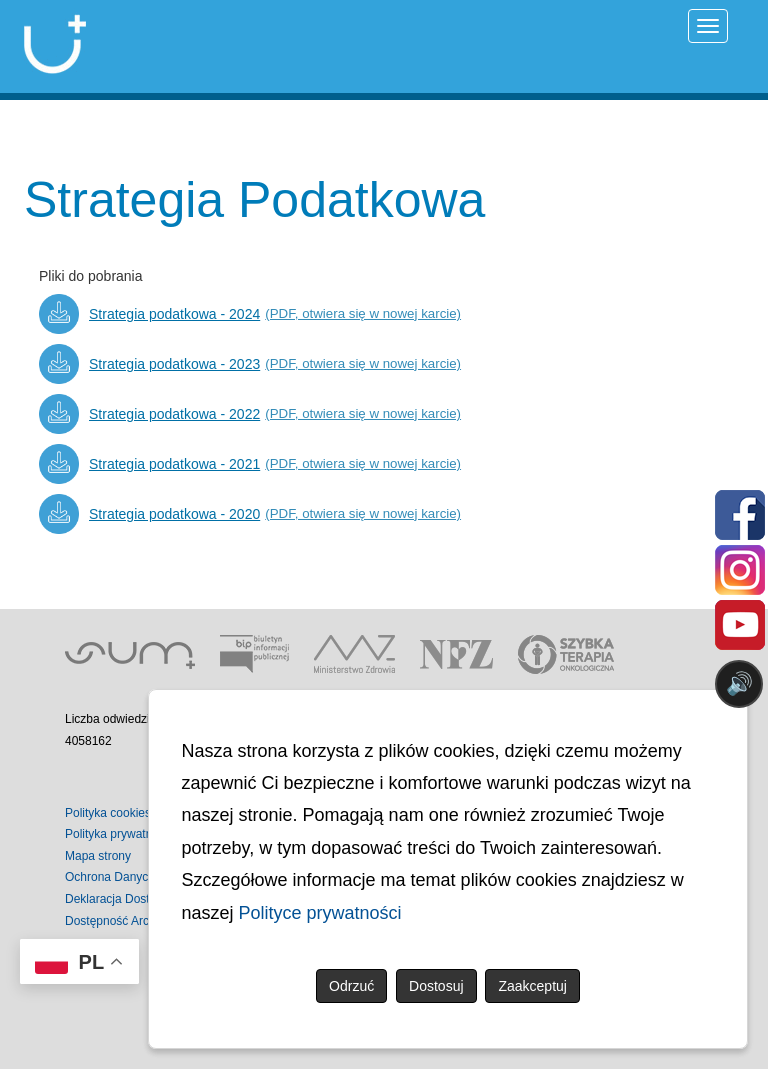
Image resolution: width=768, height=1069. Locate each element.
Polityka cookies (108, 813)
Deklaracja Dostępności (128, 899)
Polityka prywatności (119, 834)
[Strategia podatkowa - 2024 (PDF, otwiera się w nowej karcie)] (250, 314)
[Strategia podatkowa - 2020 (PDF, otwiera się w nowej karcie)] (250, 514)
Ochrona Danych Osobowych (143, 877)
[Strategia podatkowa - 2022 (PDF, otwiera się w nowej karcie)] (250, 414)
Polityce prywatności (320, 913)
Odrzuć (351, 986)
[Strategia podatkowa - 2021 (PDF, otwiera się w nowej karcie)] (250, 464)
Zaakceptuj (532, 986)
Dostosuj (436, 986)
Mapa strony (98, 856)
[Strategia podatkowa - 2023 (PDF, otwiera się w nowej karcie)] (250, 364)
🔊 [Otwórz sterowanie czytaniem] (739, 683)
